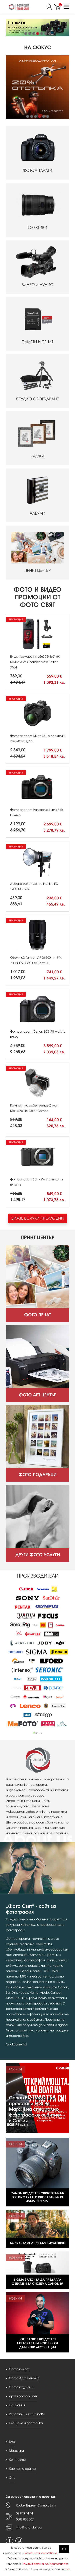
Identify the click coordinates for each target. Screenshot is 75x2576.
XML (12, 2477)
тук (67, 2569)
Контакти (17, 2459)
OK (64, 2549)
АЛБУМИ (37, 495)
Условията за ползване (41, 2553)
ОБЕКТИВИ (37, 210)
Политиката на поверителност (45, 2563)
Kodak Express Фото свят (36, 2505)
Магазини (16, 2450)
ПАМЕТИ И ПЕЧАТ (37, 324)
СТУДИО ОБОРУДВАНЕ (37, 381)
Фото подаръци (21, 2387)
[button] (26, 33)
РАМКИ (37, 438)
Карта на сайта (22, 2468)
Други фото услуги (23, 2396)
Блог (12, 2441)
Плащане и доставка (26, 2423)
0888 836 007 (25, 2519)
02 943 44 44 (24, 2513)
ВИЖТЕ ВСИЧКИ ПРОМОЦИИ (37, 1218)
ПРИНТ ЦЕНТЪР (37, 553)
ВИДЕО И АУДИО (37, 267)
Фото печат (19, 2369)
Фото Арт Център (24, 2378)
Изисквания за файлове (27, 2414)
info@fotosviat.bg (29, 2527)
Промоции (17, 2405)
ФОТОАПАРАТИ (37, 153)
